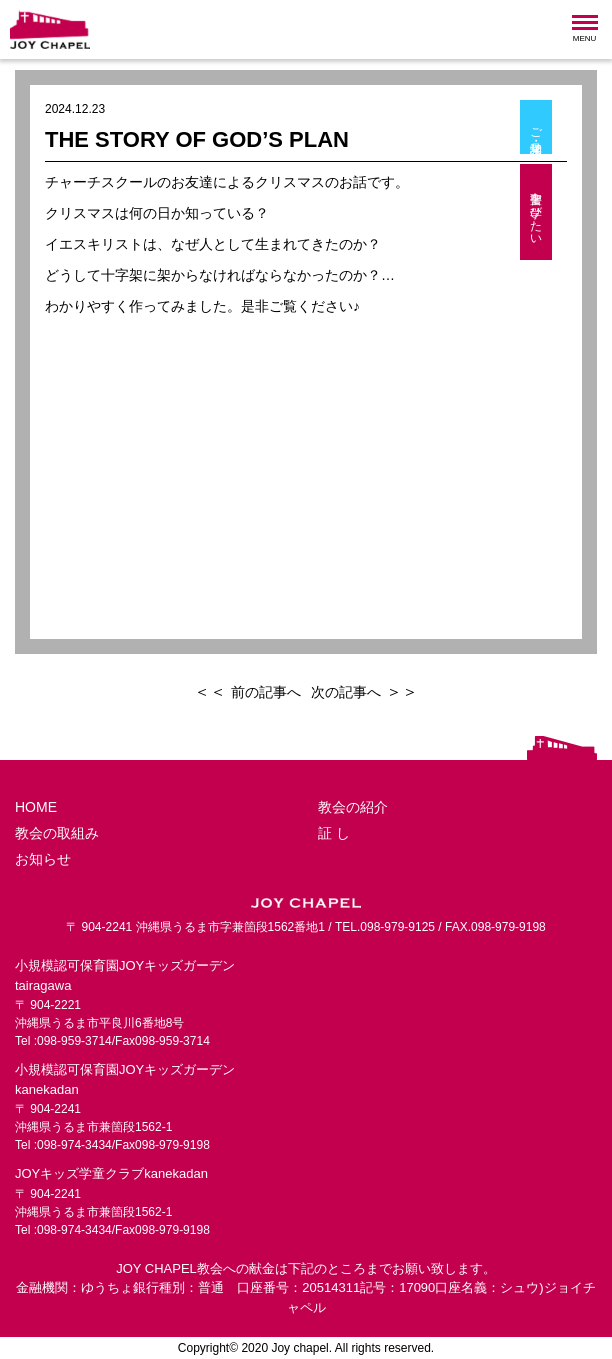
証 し (334, 833)
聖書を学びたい (572, 212)
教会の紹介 (353, 807)
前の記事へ (266, 692)
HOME (36, 807)
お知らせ (43, 859)
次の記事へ (346, 692)
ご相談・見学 (572, 127)
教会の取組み (57, 833)
